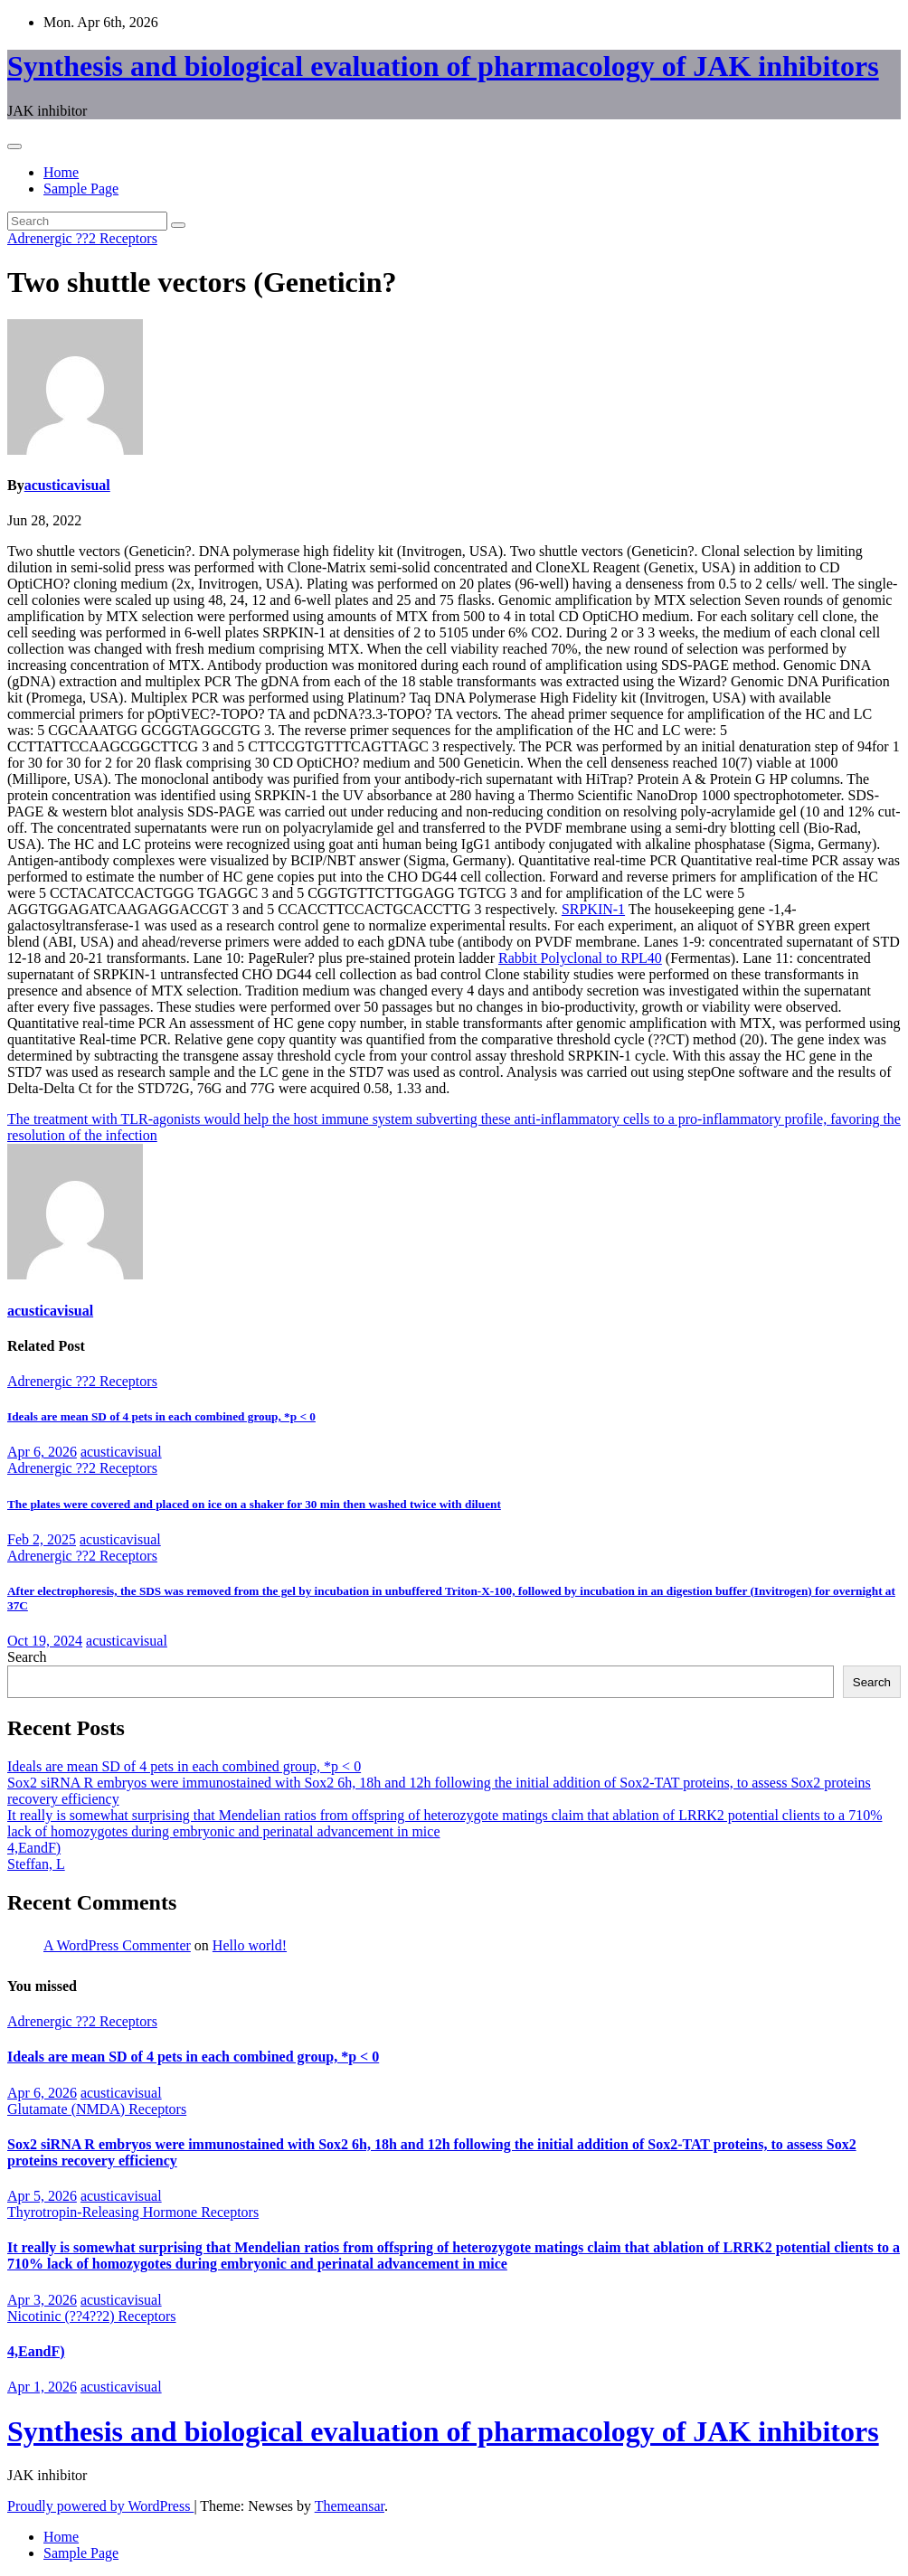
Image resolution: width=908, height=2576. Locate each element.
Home (61, 172)
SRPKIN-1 (593, 909)
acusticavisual (67, 485)
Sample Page (80, 188)
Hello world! (250, 1945)
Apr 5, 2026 (42, 2195)
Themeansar (349, 2506)
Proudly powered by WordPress (100, 2506)
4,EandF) (34, 1847)
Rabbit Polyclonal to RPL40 (580, 958)
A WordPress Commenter (117, 1945)
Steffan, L (36, 1864)
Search (27, 1657)
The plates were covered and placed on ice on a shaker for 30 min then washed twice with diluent (254, 1504)
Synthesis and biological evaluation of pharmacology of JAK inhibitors (443, 66)
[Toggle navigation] (14, 146)
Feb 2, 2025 (41, 1539)
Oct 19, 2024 (44, 1640)
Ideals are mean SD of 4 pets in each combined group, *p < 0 (161, 1416)
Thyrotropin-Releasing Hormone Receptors (133, 2212)
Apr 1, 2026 (42, 2386)
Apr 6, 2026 (42, 1451)
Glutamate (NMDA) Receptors (96, 2109)
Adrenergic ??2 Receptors (82, 238)
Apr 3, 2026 (42, 2299)
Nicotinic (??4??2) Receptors (91, 2316)
